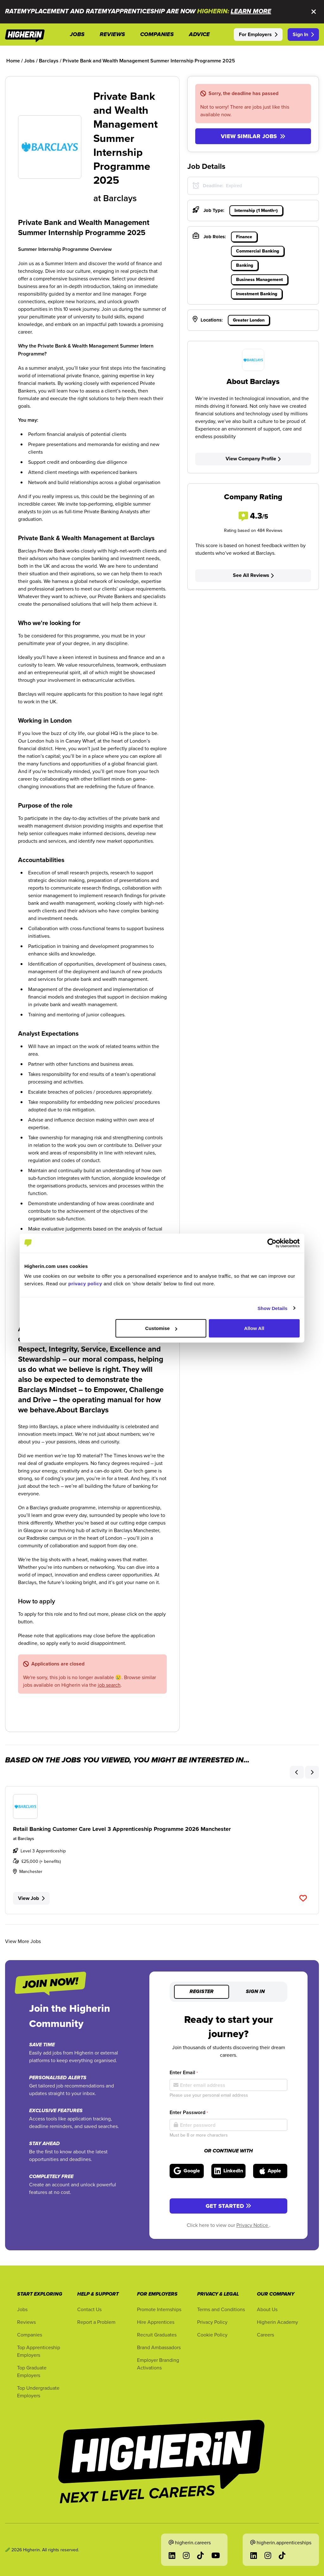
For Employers (258, 34)
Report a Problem (96, 2321)
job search (109, 1684)
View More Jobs (23, 1941)
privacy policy (85, 1283)
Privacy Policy (212, 2321)
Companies (29, 2334)
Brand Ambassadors (159, 2347)
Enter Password (189, 2112)
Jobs (22, 2309)
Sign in (255, 1992)
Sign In (303, 34)
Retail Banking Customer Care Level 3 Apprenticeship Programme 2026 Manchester (122, 1829)
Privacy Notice (252, 2224)
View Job (31, 1898)
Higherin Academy (277, 2321)
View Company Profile (253, 458)
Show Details (273, 1308)
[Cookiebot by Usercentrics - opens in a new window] (272, 1243)
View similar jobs (253, 136)
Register (202, 1992)
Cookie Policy (212, 2334)
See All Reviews (253, 575)
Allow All (254, 1328)
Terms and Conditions (221, 2309)
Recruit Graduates (157, 2334)
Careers (265, 2334)
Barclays (120, 198)
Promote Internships (159, 2309)
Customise (161, 1328)
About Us (267, 2309)
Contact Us (89, 2309)
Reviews (26, 2321)
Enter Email (184, 2072)
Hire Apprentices (155, 2321)
